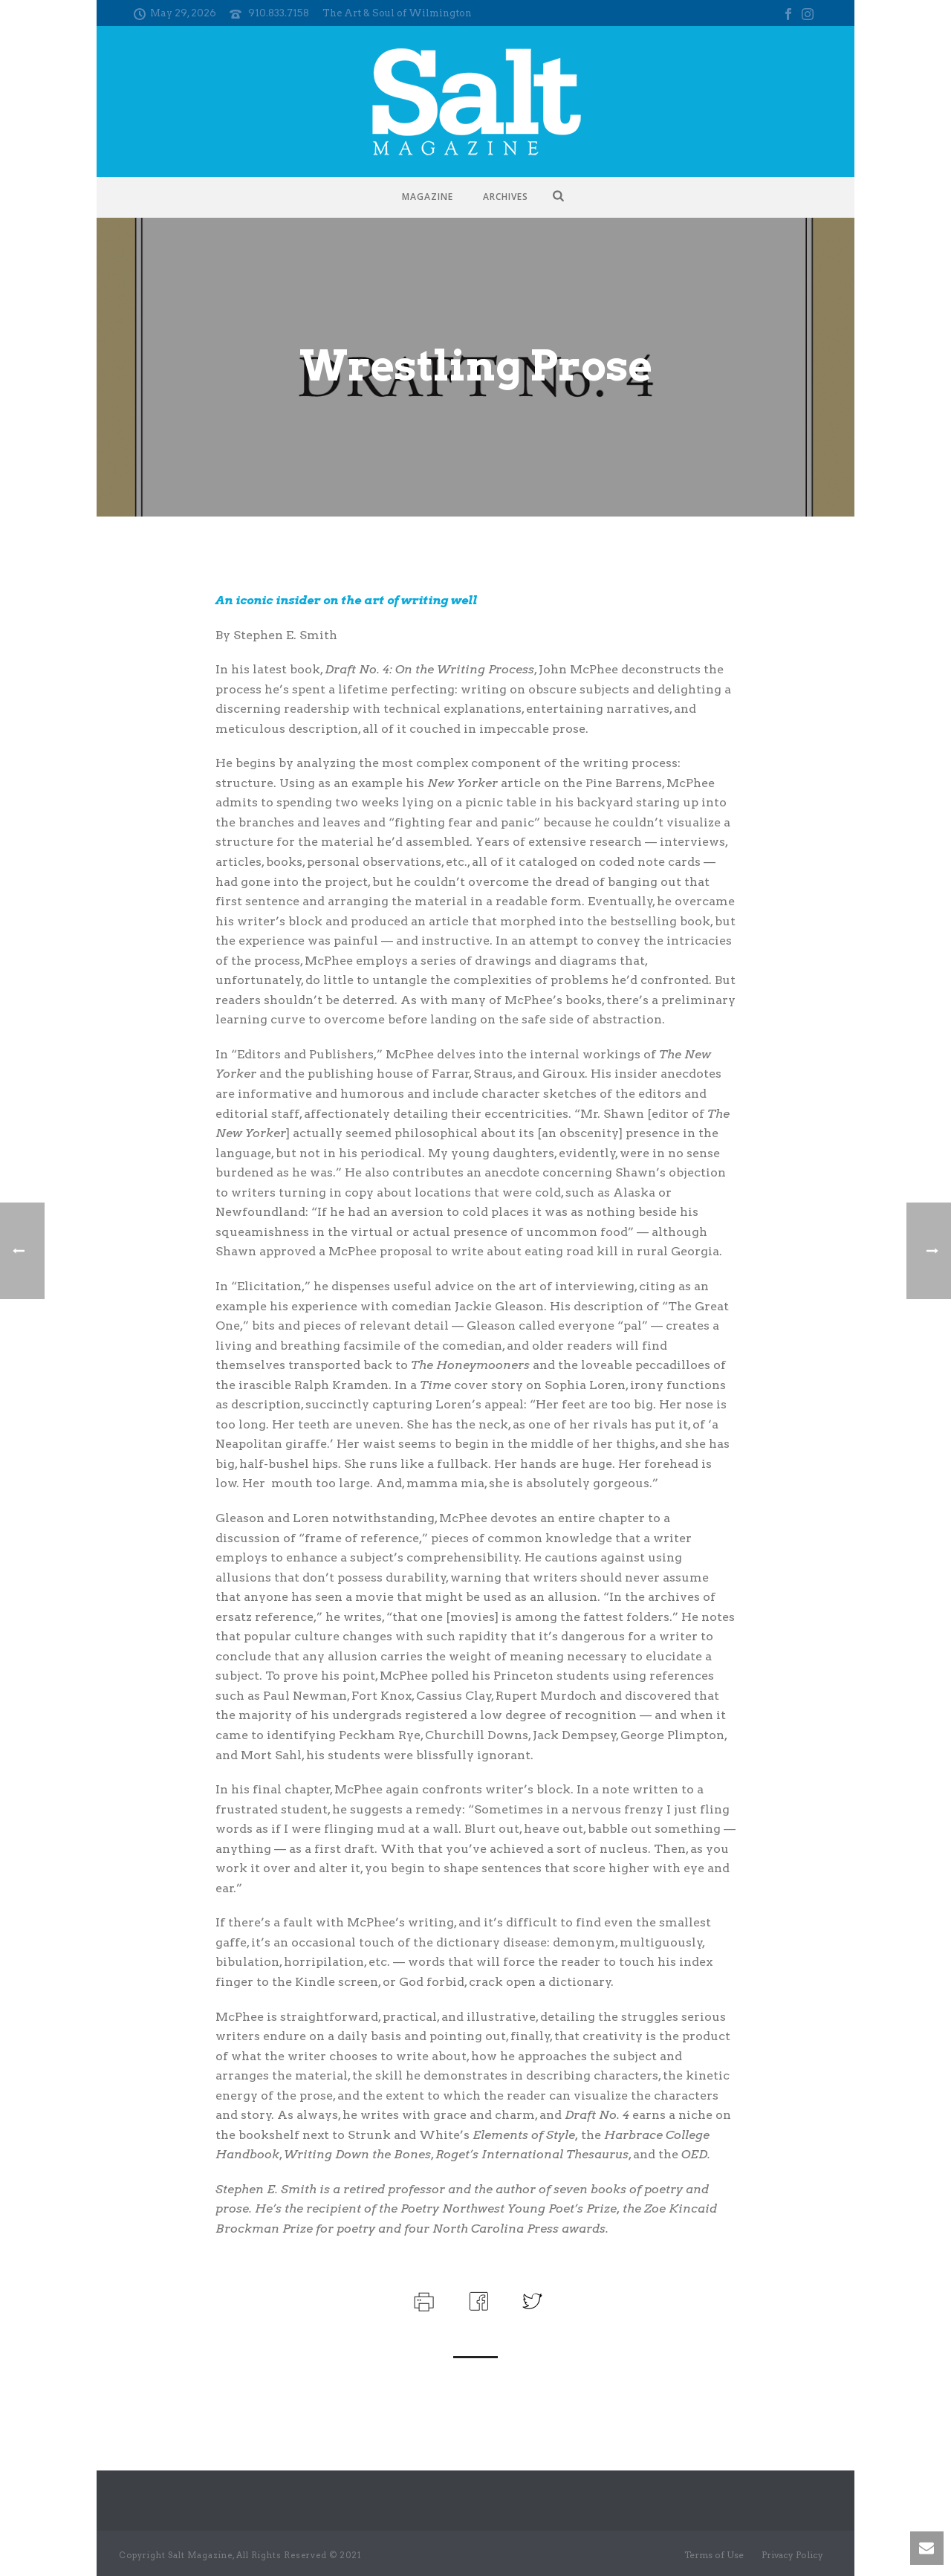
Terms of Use (714, 2554)
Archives (505, 196)
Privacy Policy (792, 2554)
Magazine (427, 196)
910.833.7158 (278, 13)
